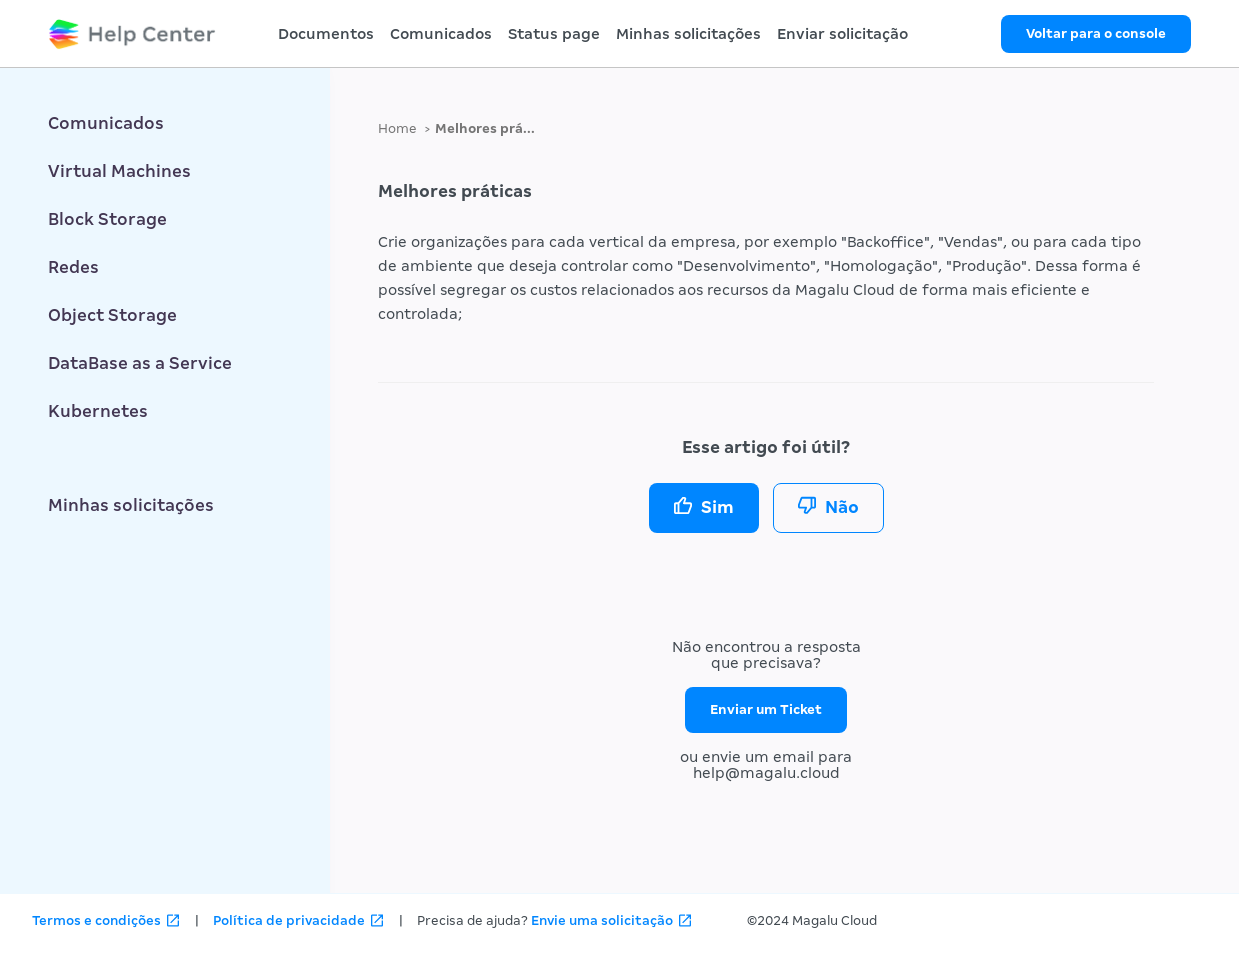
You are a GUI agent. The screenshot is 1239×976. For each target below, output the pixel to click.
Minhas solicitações (688, 34)
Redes (73, 267)
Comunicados (441, 34)
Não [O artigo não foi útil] (842, 507)
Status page (554, 34)
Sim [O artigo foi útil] (717, 507)
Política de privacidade (289, 920)
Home (397, 128)
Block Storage (107, 219)
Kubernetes (98, 411)
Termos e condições (96, 920)
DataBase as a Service (140, 363)
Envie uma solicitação (602, 920)
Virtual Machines (119, 171)
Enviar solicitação (842, 34)
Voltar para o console (1096, 33)
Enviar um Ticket (766, 709)
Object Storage (112, 315)
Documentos (326, 34)
